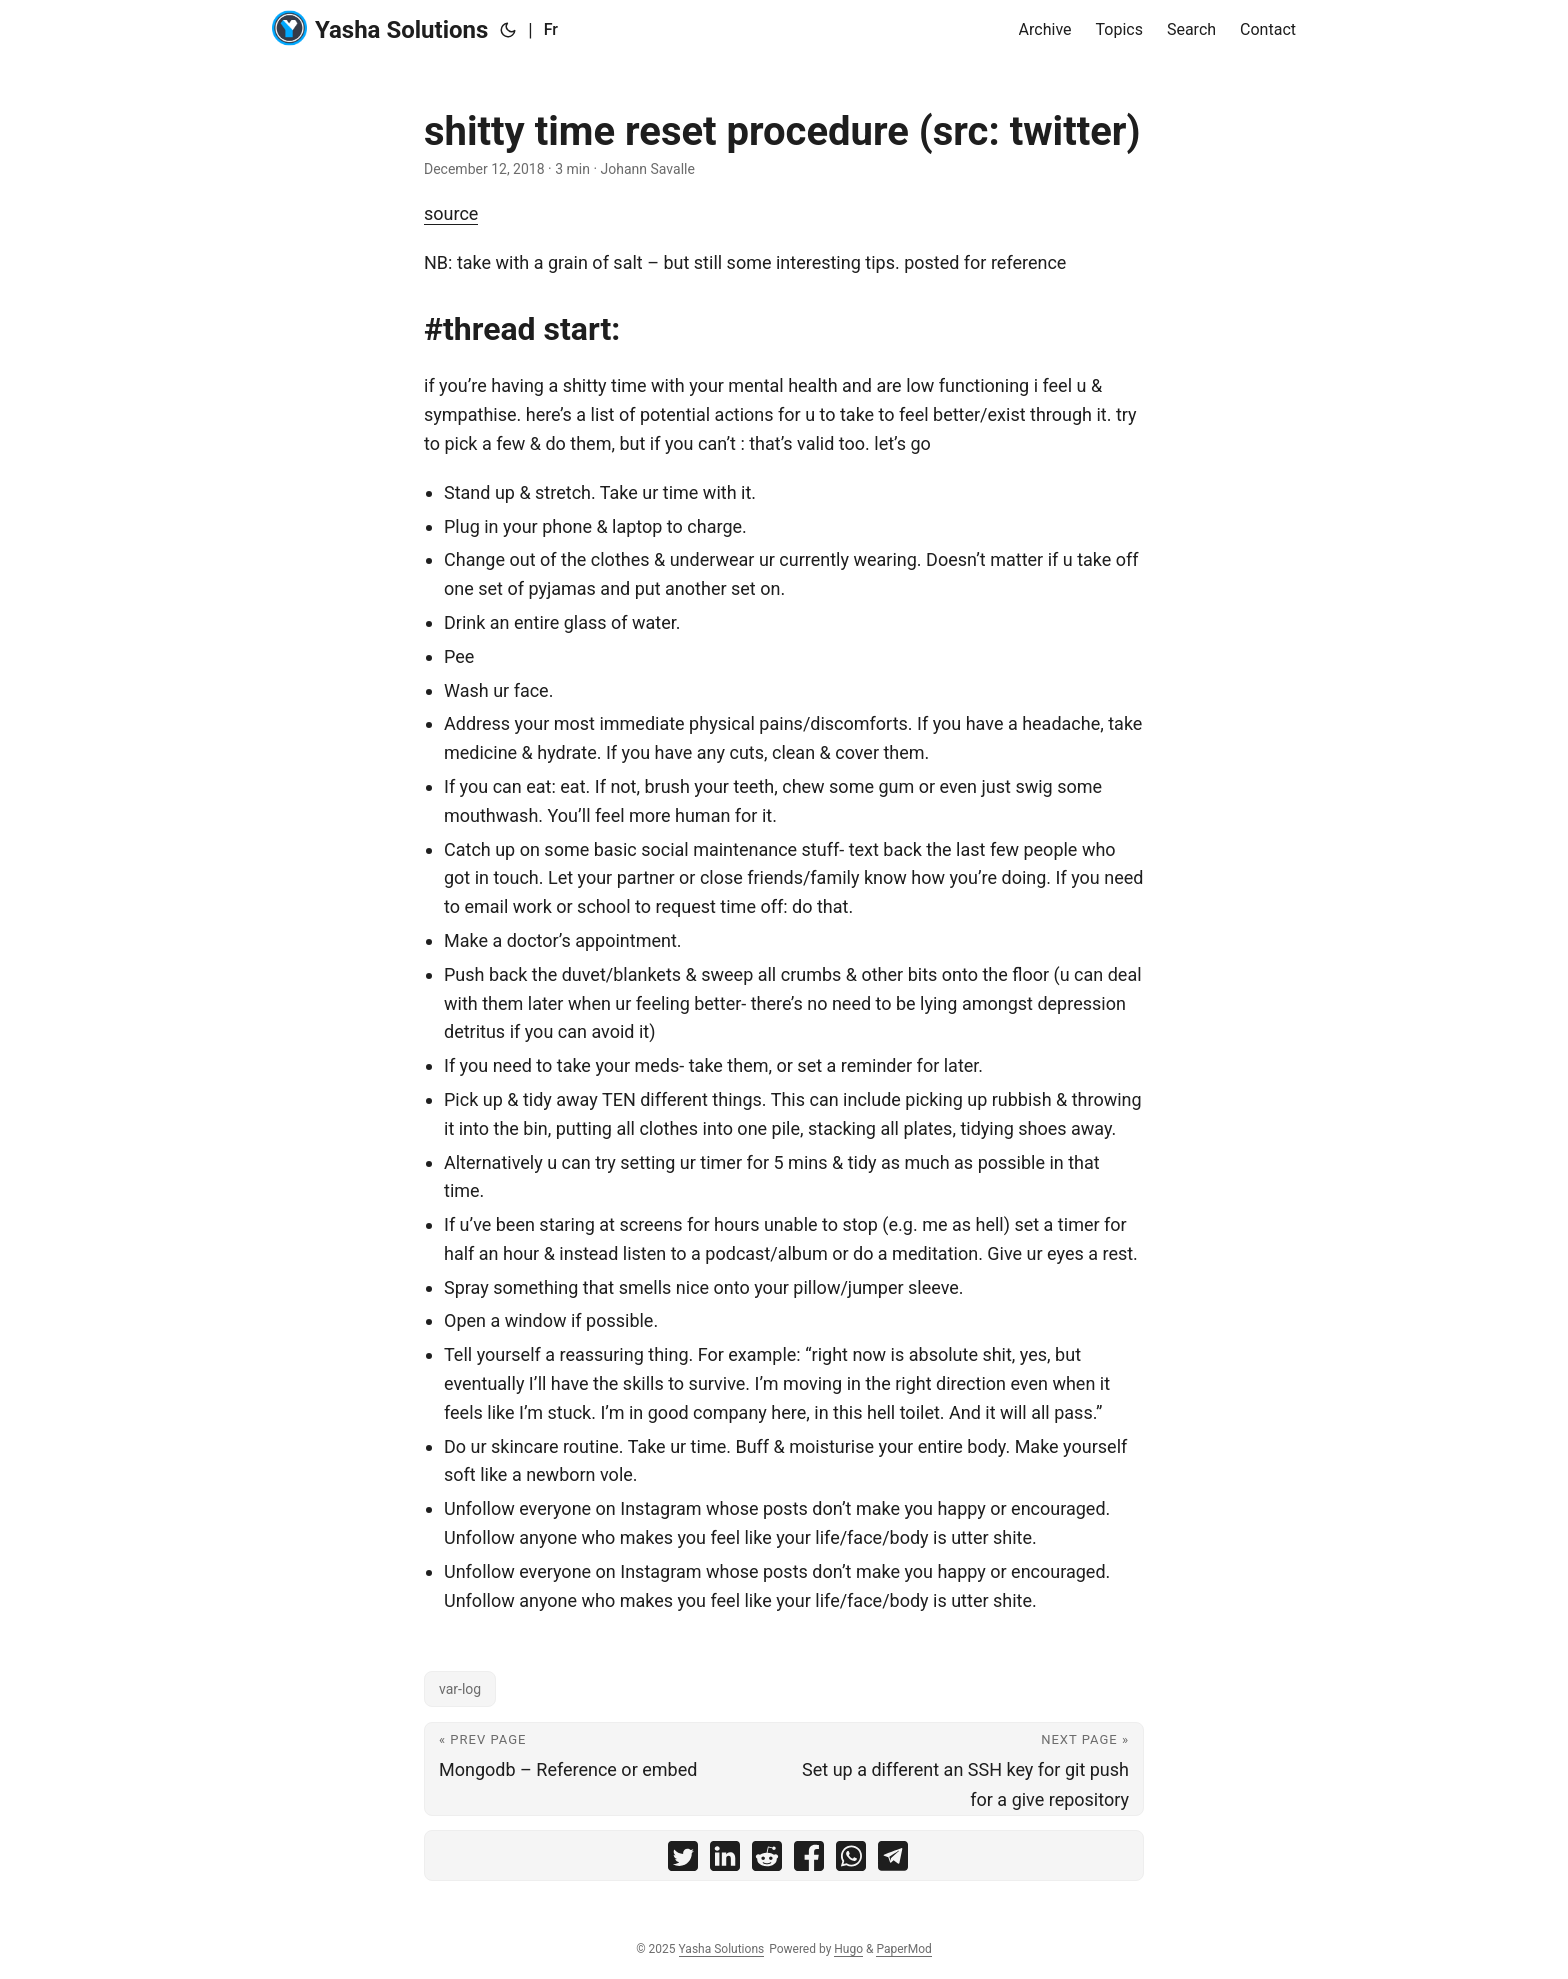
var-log (460, 1689)
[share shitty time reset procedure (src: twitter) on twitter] (683, 1860)
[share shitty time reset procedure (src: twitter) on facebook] (809, 1860)
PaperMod (903, 1949)
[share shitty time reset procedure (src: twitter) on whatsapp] (851, 1860)
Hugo (848, 1949)
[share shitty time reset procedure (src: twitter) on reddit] (767, 1860)
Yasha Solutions (380, 28)
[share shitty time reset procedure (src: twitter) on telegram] (893, 1860)
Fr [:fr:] (551, 29)
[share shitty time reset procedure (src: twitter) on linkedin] (725, 1860)
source (451, 213)
